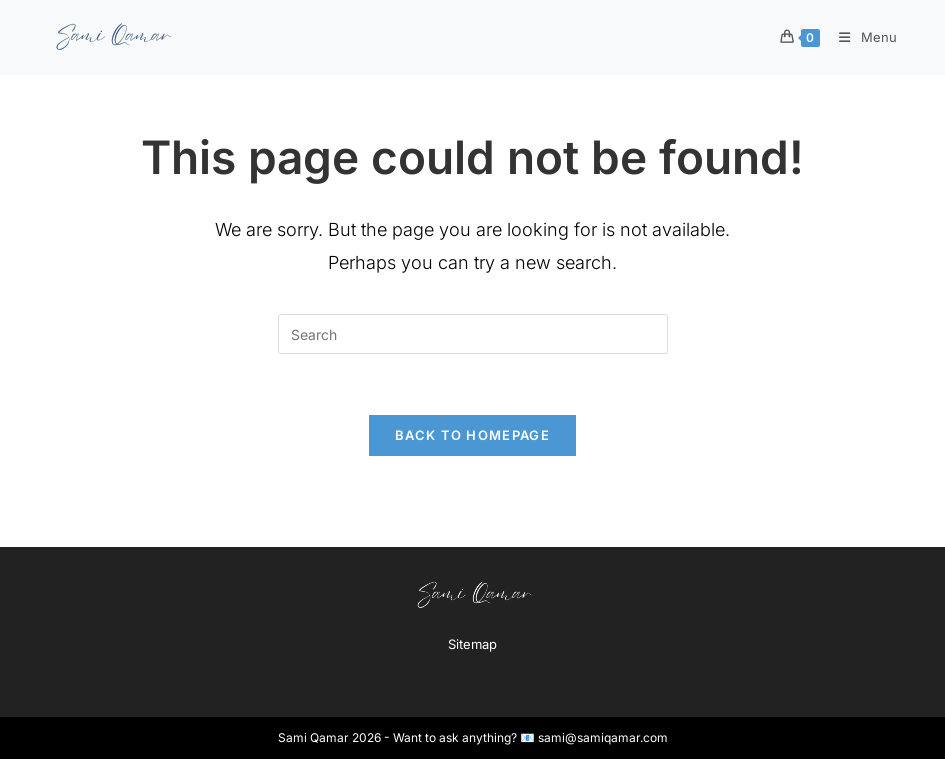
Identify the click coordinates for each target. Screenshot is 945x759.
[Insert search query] (473, 334)
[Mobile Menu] (861, 37)
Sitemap (472, 644)
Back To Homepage (472, 435)
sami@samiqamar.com (603, 737)
